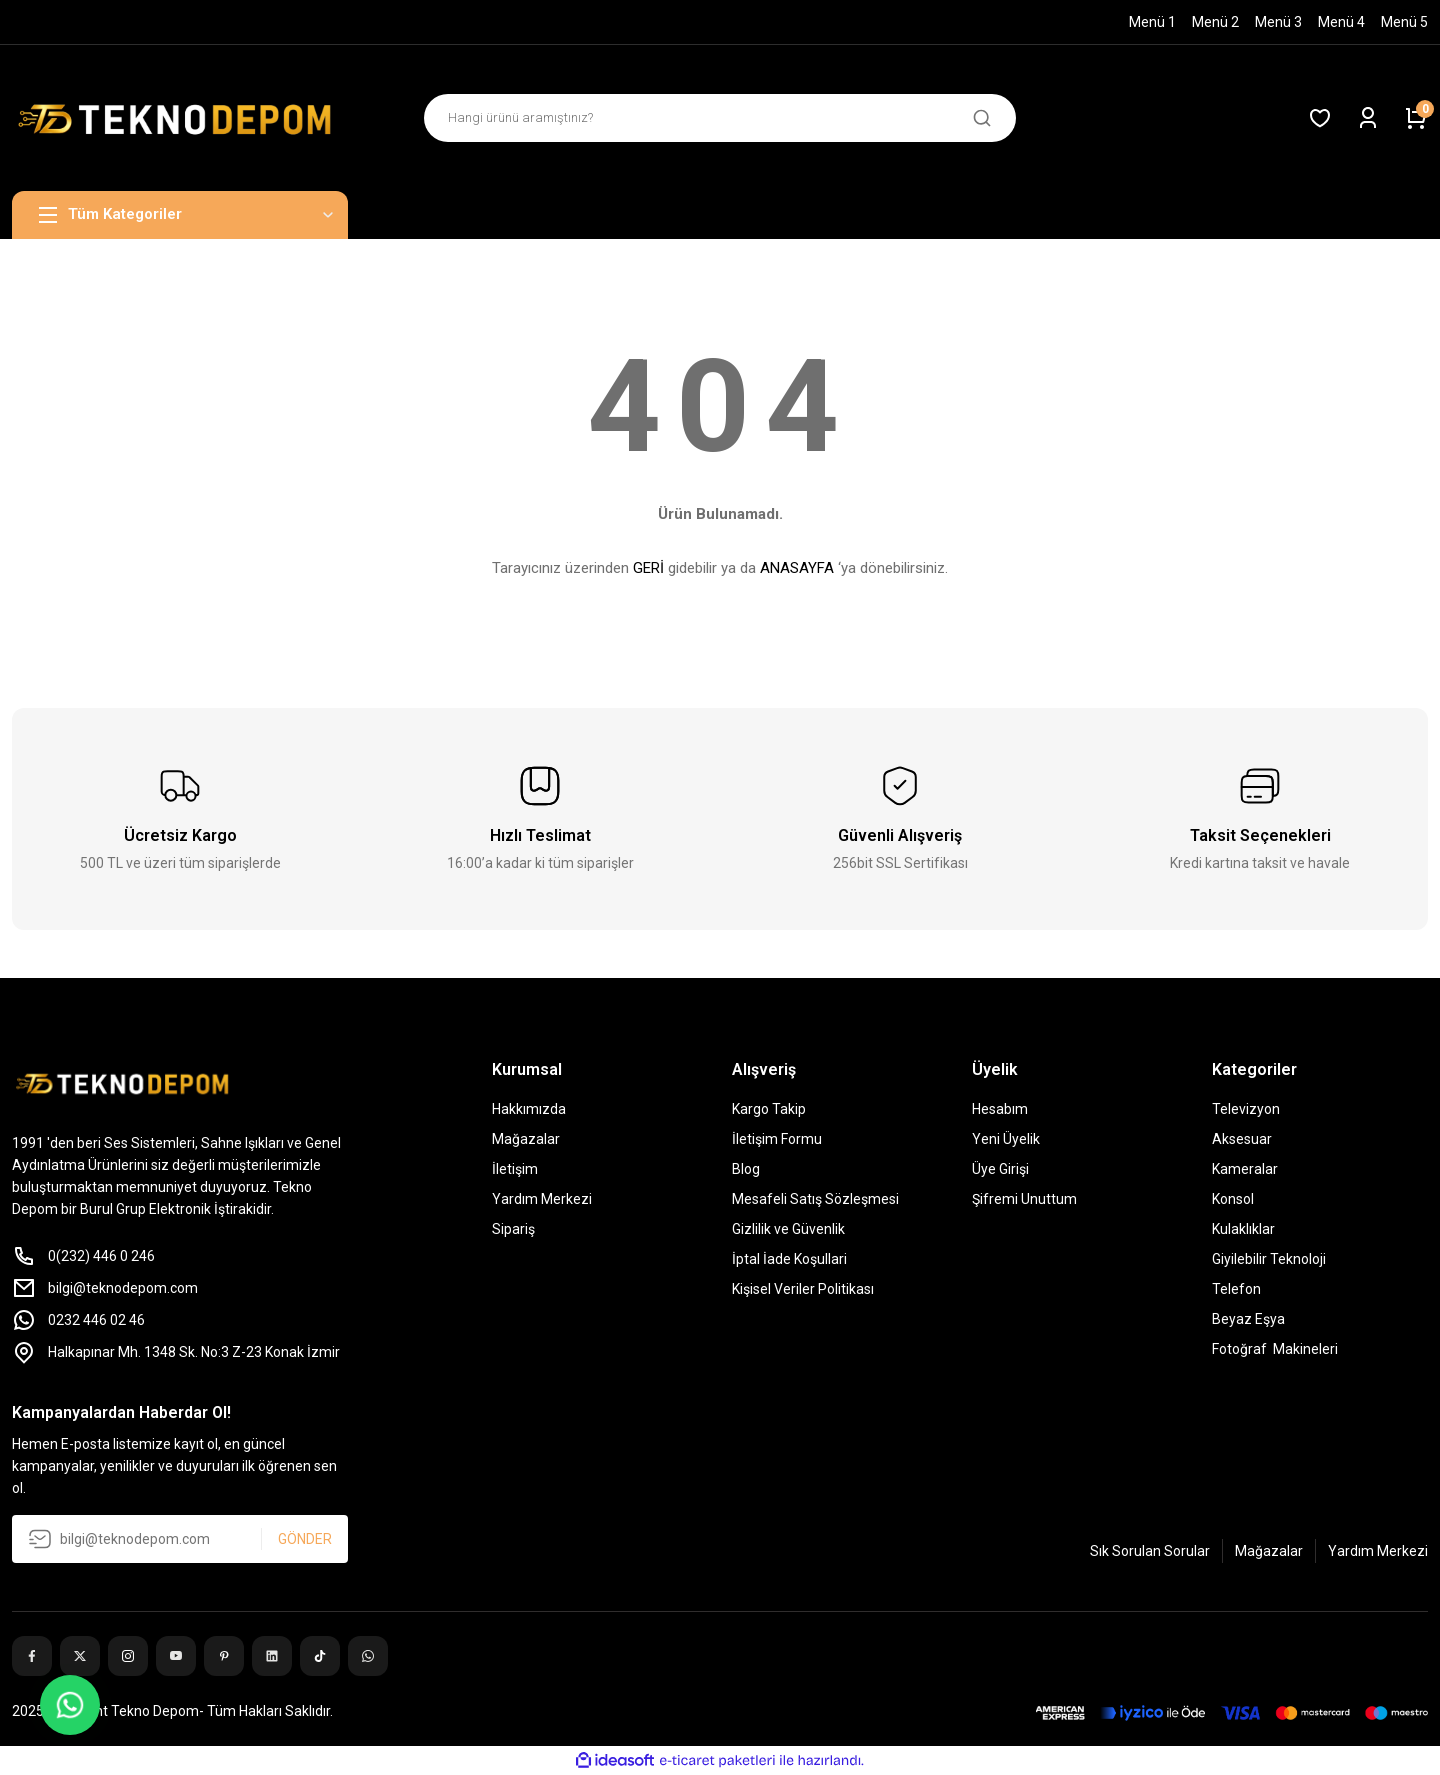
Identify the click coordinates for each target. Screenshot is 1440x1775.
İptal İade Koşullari (789, 1259)
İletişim (515, 1169)
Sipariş (513, 1229)
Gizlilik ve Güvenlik (788, 1229)
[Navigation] (180, 215)
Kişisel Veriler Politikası (803, 1289)
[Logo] (180, 118)
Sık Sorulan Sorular (1150, 1551)
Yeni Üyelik (1006, 1139)
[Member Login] (1368, 118)
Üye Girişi (1000, 1169)
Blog (746, 1169)
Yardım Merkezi (542, 1199)
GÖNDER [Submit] (305, 1539)
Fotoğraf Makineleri (1275, 1349)
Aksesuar (1242, 1139)
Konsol (1233, 1199)
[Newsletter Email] (180, 1539)
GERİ (648, 568)
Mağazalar (526, 1139)
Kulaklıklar (1243, 1229)
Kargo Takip (769, 1109)
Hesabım (1000, 1109)
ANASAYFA (797, 568)
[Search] (720, 118)
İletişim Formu (777, 1139)
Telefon (1236, 1289)
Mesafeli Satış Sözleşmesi (815, 1199)
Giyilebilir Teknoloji (1269, 1259)
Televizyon (1246, 1109)
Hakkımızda (529, 1109)
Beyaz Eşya (1248, 1319)
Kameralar (1245, 1169)
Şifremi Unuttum (1024, 1199)
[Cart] (1416, 118)
